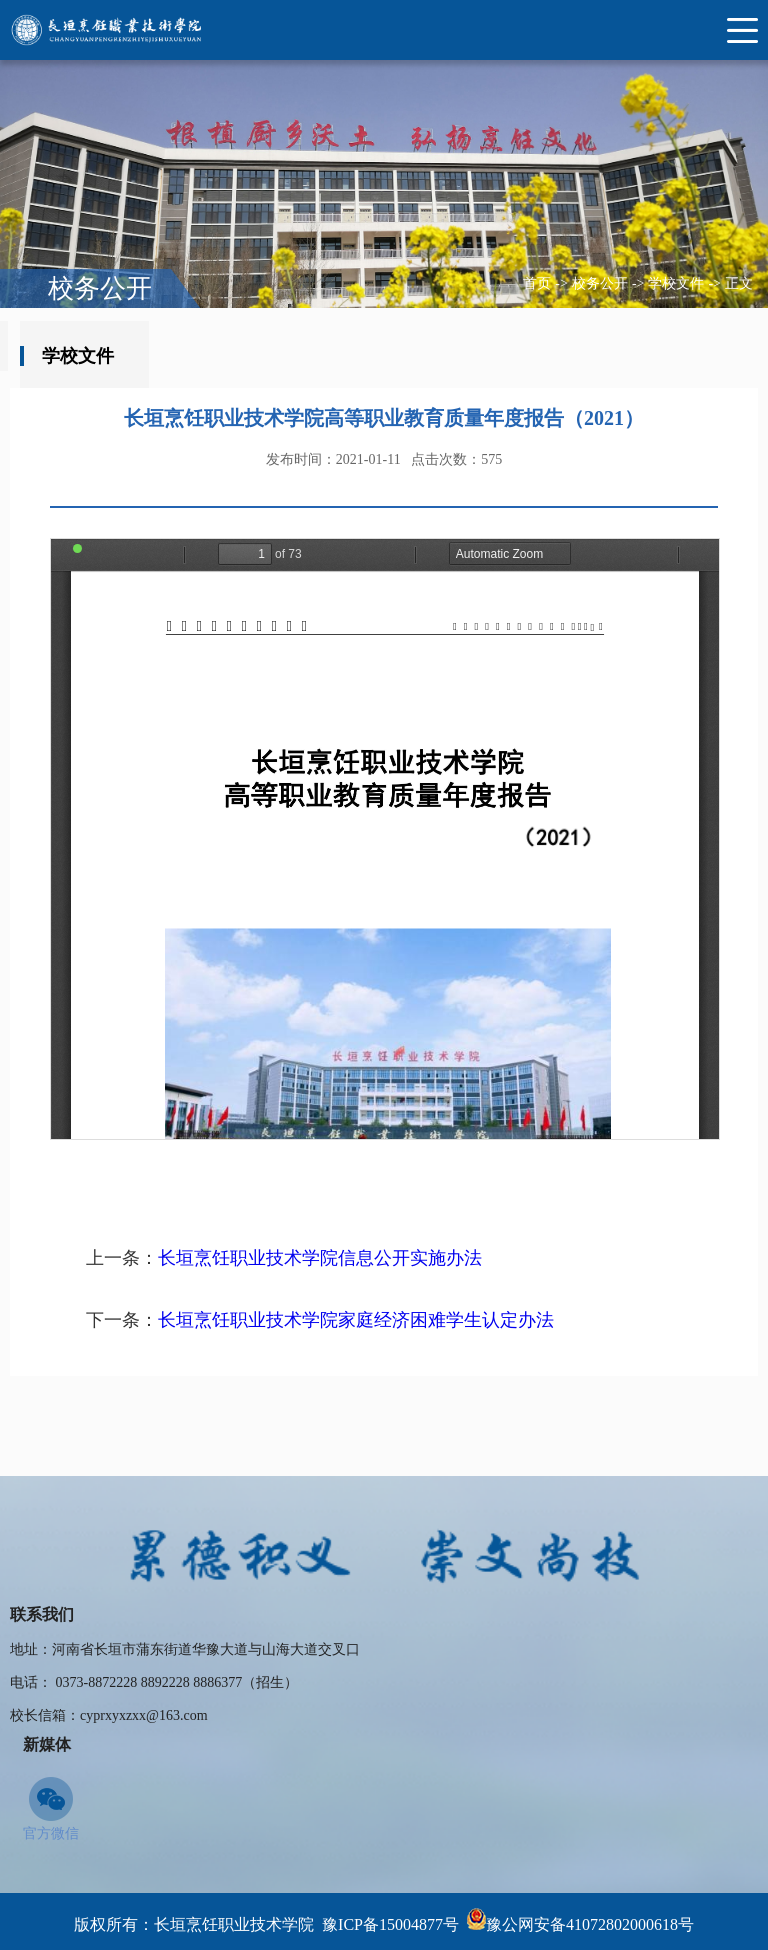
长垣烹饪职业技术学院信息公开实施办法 (320, 1258)
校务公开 (600, 283)
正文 (739, 283)
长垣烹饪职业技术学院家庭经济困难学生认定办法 (356, 1320)
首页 (537, 283)
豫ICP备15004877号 (390, 1924)
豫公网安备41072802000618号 (590, 1924)
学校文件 (676, 283)
